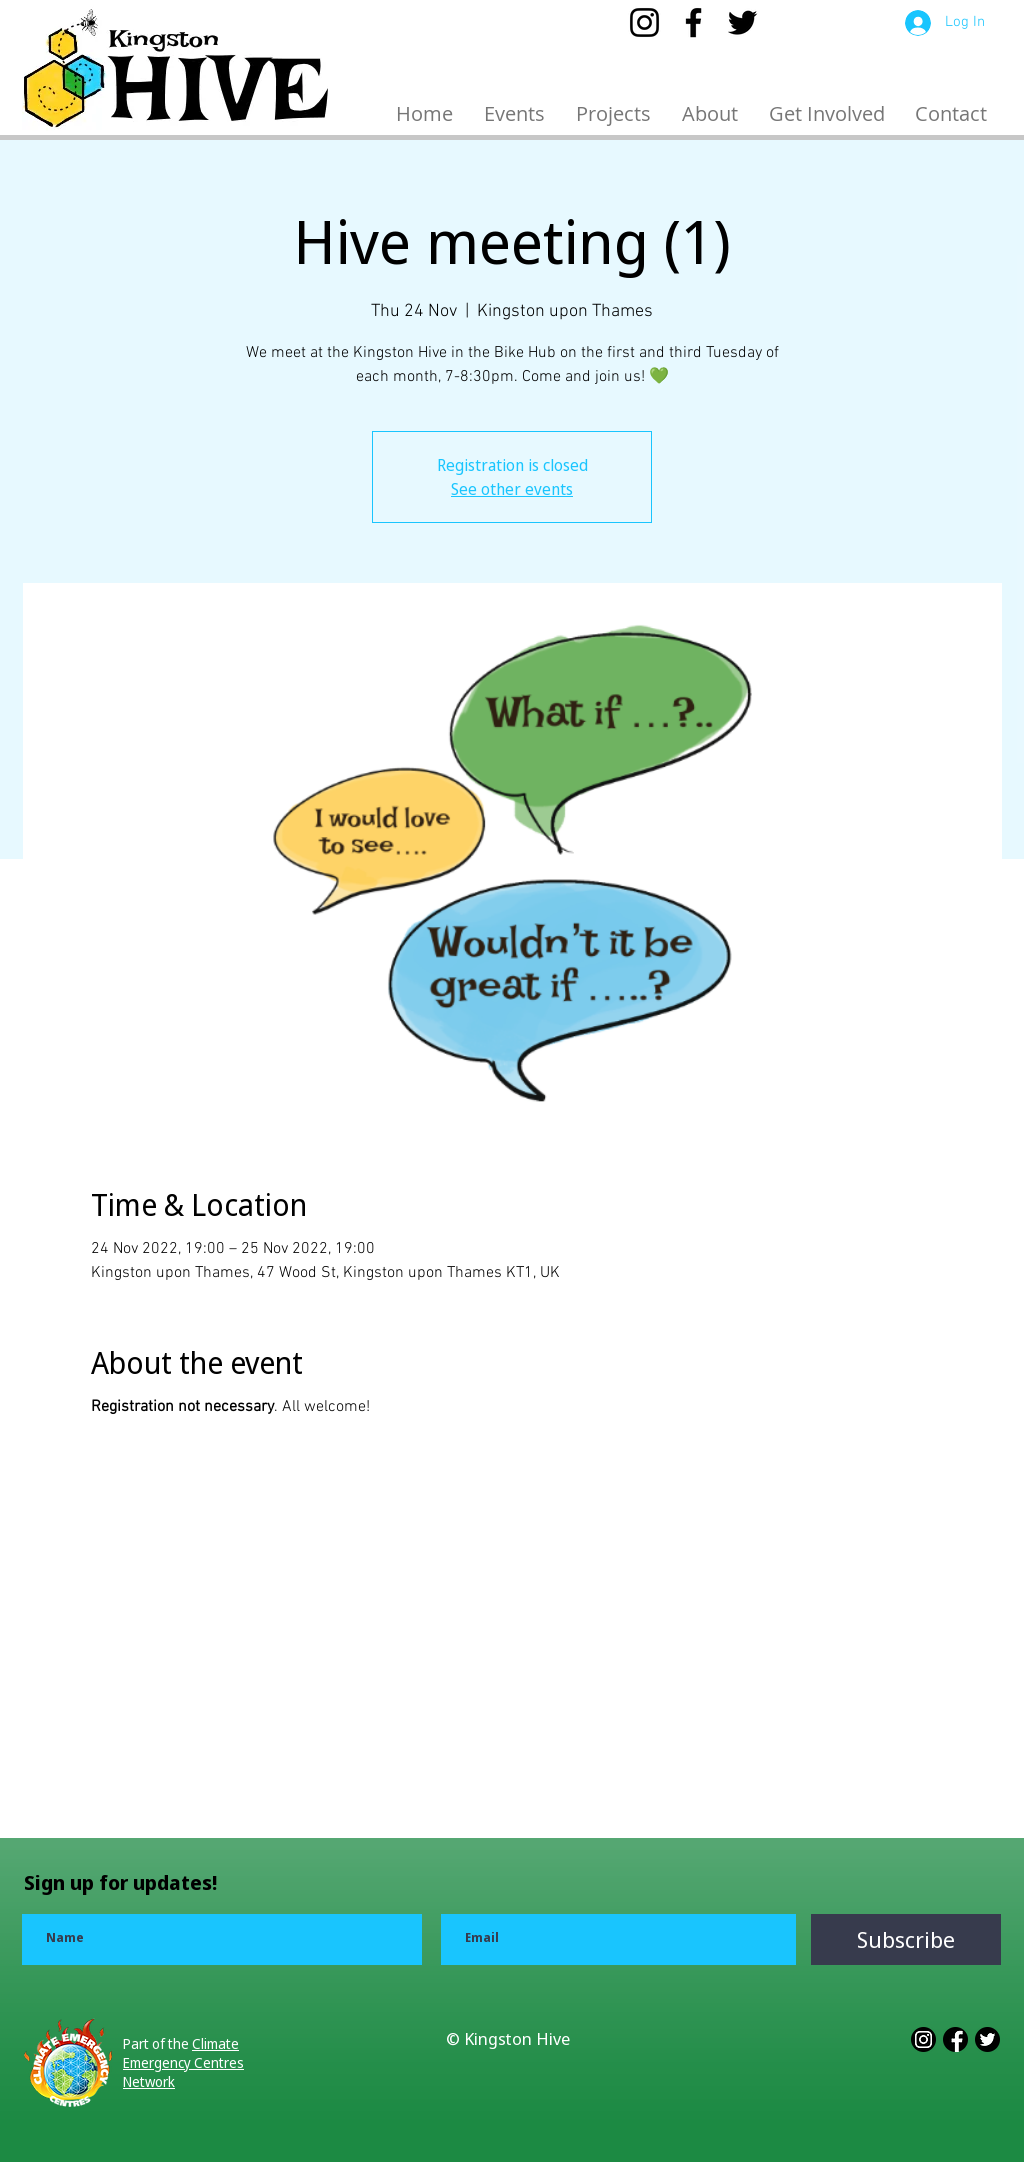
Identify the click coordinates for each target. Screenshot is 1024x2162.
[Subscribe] (906, 1939)
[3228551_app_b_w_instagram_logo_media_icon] (923, 2039)
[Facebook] (693, 22)
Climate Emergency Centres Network (183, 2062)
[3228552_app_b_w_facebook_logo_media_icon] (955, 2039)
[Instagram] (644, 22)
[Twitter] (742, 22)
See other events (512, 489)
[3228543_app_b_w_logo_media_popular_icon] (987, 2039)
